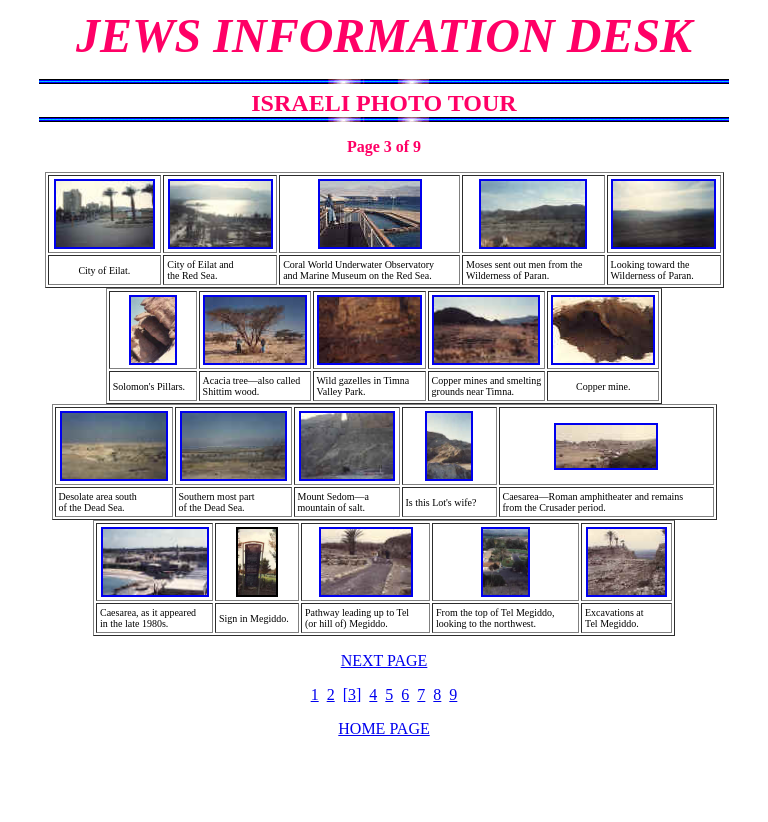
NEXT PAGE (384, 660)
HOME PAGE (383, 728)
